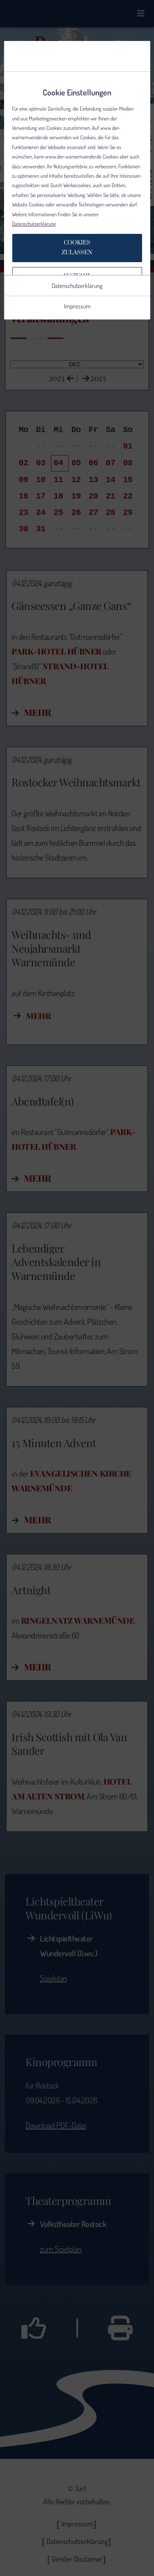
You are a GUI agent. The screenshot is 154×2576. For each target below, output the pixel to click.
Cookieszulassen (77, 247)
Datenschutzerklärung (34, 223)
